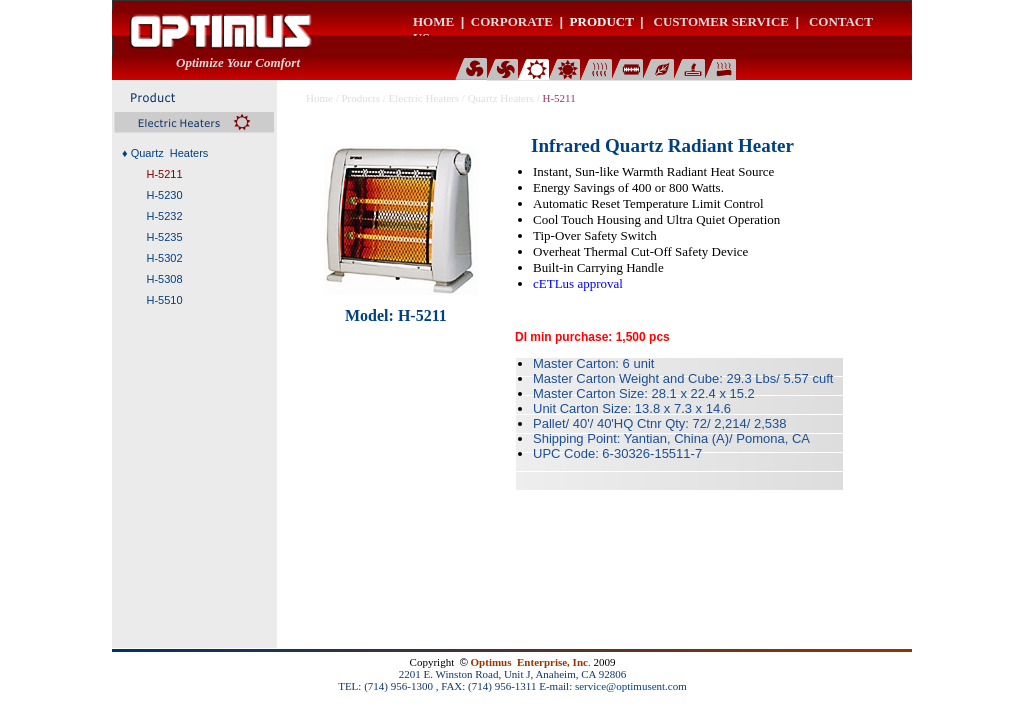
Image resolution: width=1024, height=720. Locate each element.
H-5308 (164, 279)
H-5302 (164, 258)
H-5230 (164, 195)
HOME (433, 21)
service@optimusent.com (631, 686)
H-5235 (164, 237)
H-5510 (164, 300)
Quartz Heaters (501, 98)
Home (319, 98)
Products (360, 98)
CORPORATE (512, 21)
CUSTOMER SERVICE (721, 21)
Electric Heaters (424, 98)
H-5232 (164, 216)
